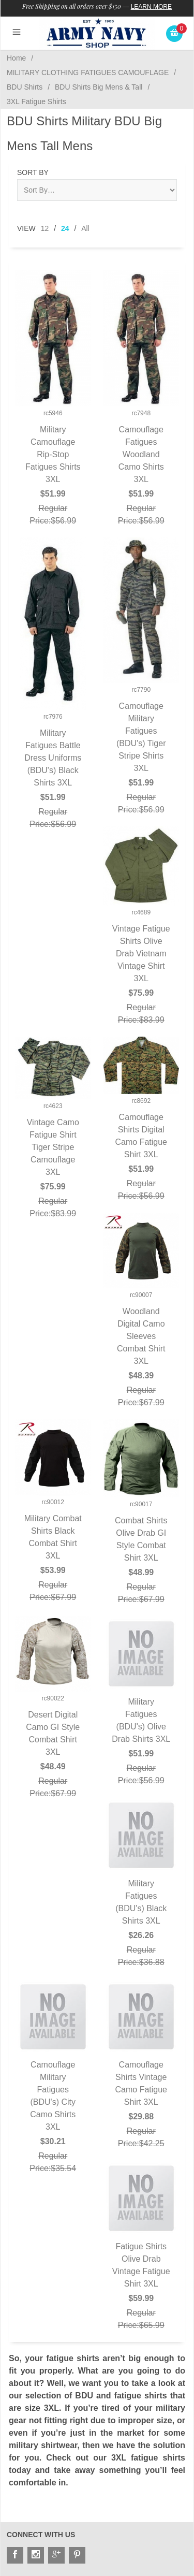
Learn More (151, 6)
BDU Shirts (24, 87)
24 (65, 228)
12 (45, 228)
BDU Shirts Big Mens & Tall (98, 87)
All (85, 228)
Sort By (33, 172)
